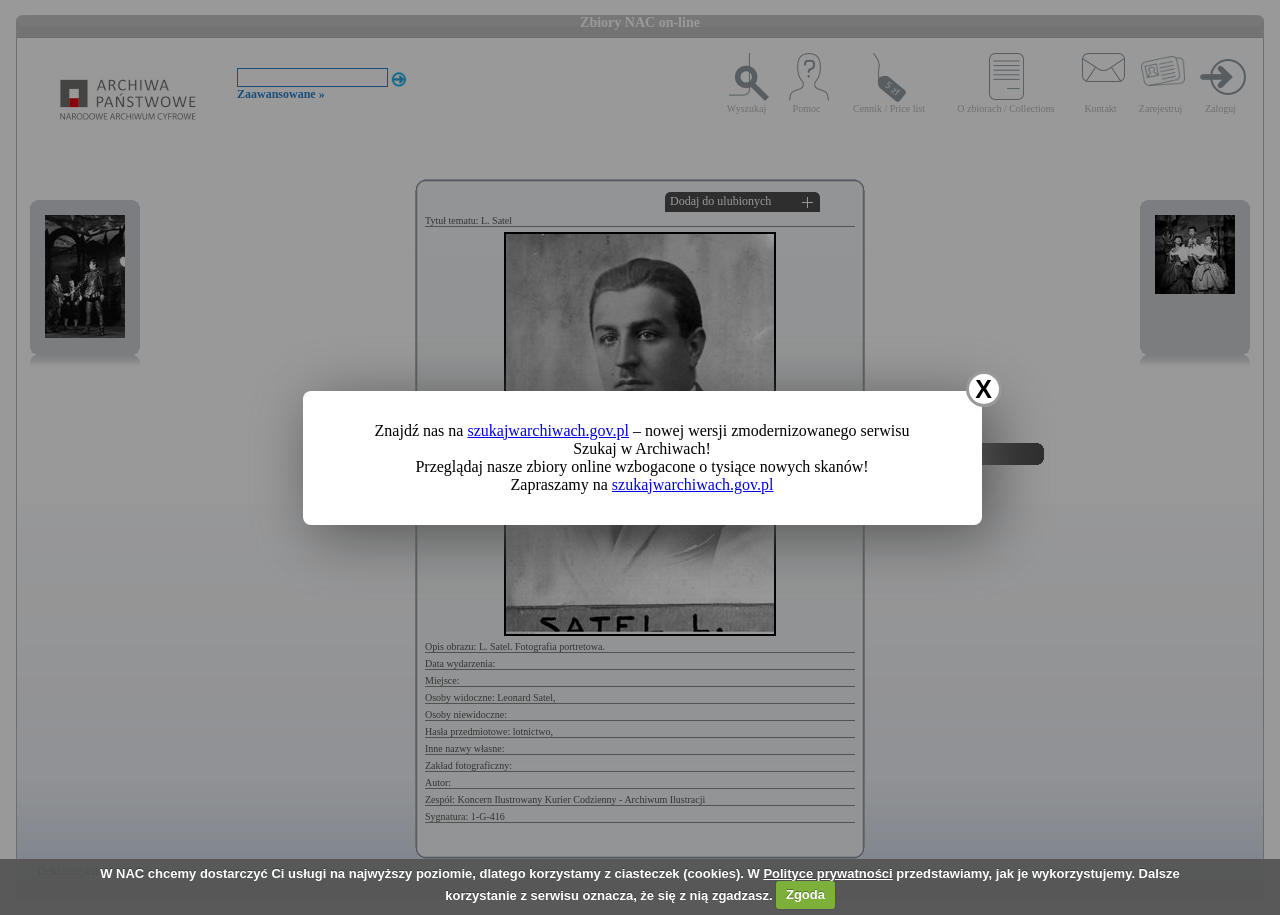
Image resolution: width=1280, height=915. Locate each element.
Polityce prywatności (827, 873)
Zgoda (805, 894)
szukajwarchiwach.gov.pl (548, 430)
